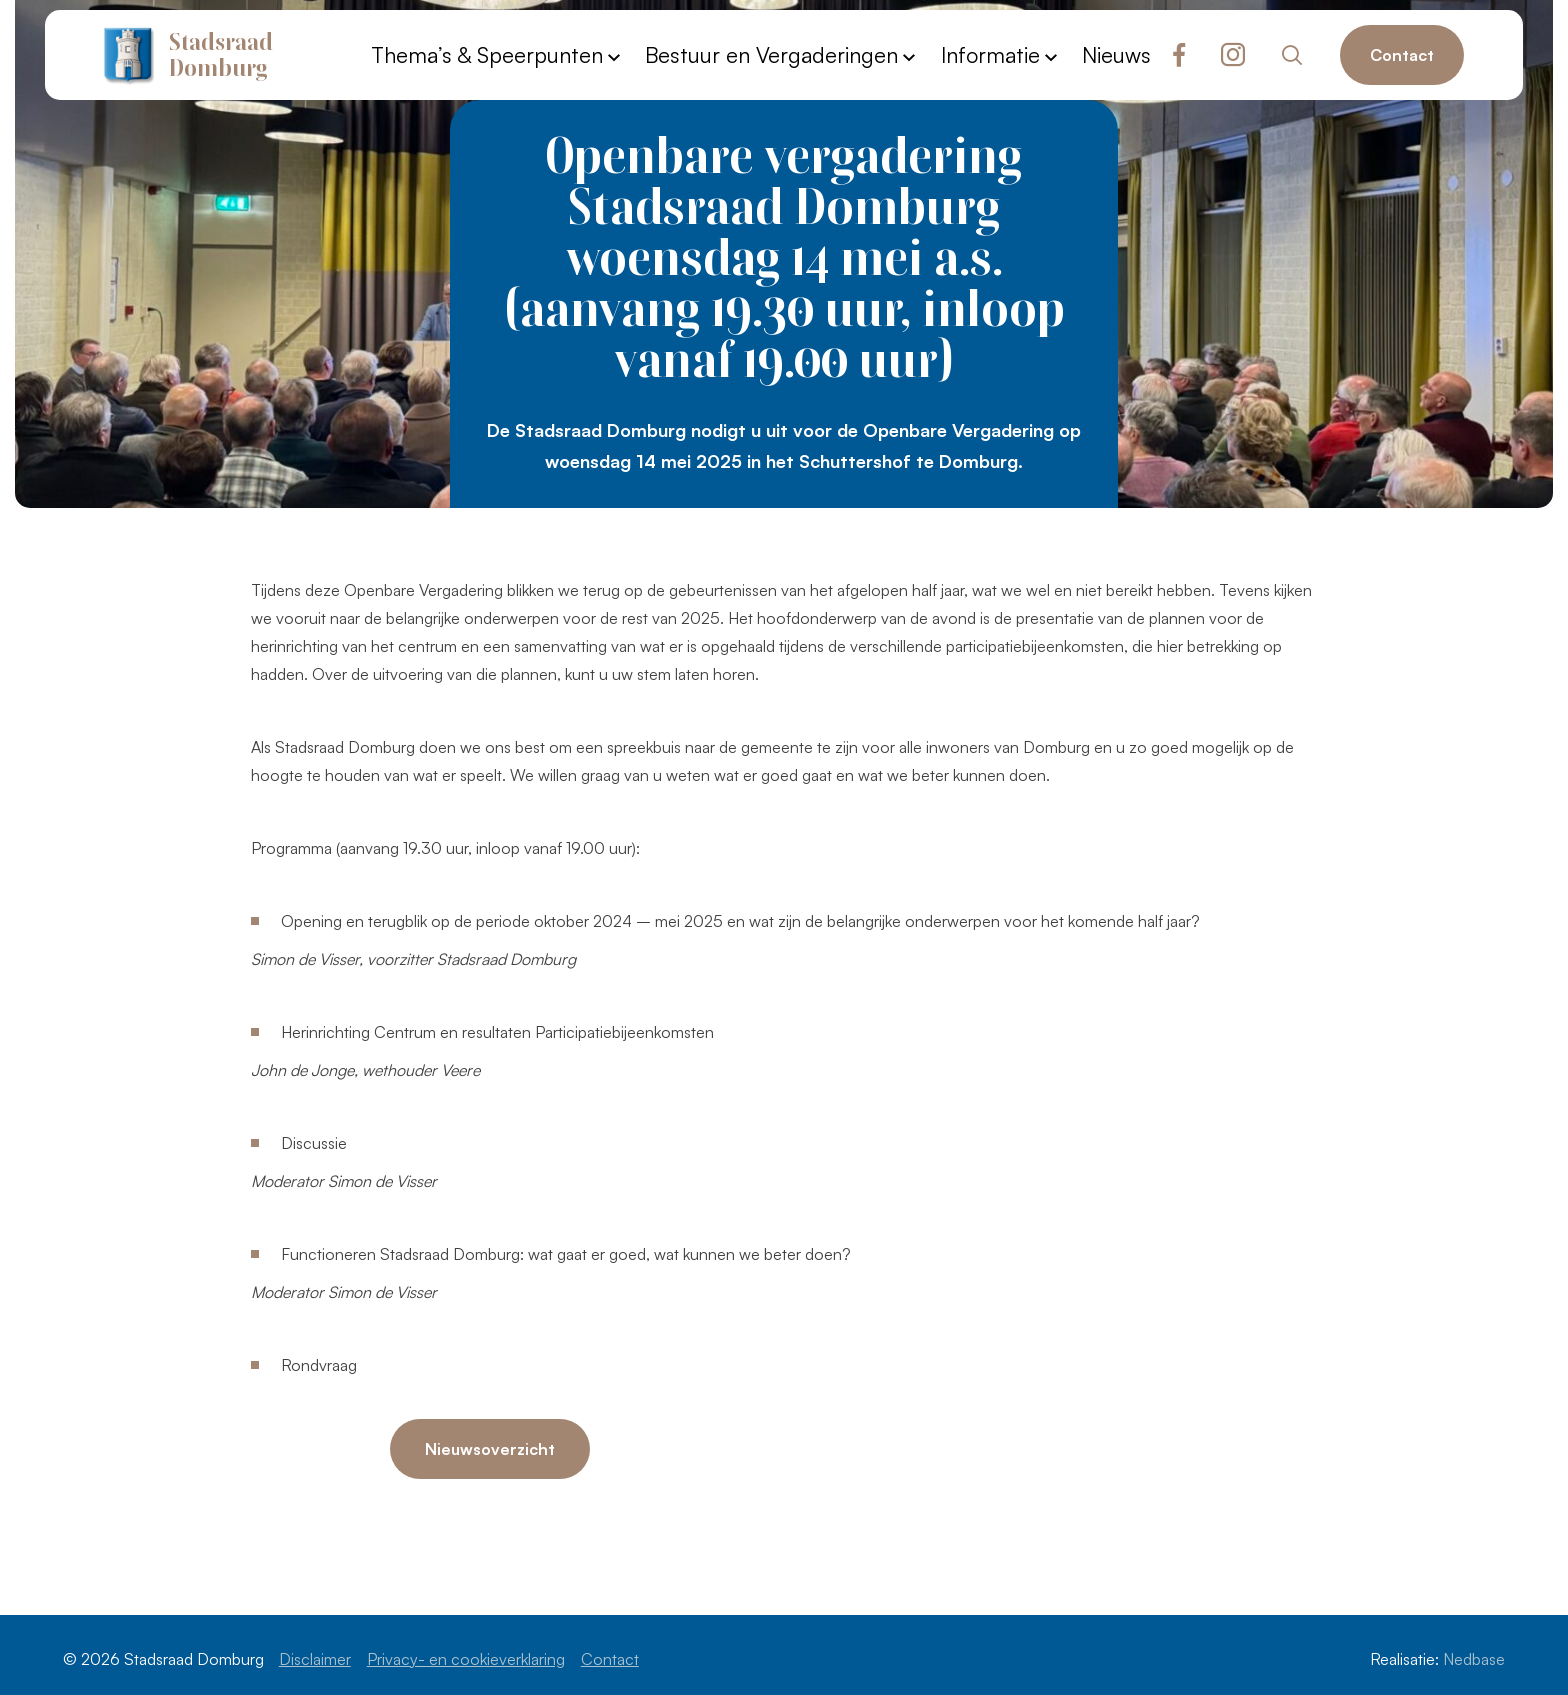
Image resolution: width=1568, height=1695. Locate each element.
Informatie (990, 54)
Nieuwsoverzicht (490, 1449)
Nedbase (1474, 1659)
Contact (1402, 55)
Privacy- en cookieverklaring (466, 1659)
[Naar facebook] (1179, 55)
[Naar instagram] (1233, 55)
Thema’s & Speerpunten (487, 54)
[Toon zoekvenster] (1292, 55)
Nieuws (1116, 54)
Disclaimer (315, 1659)
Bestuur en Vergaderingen (771, 54)
